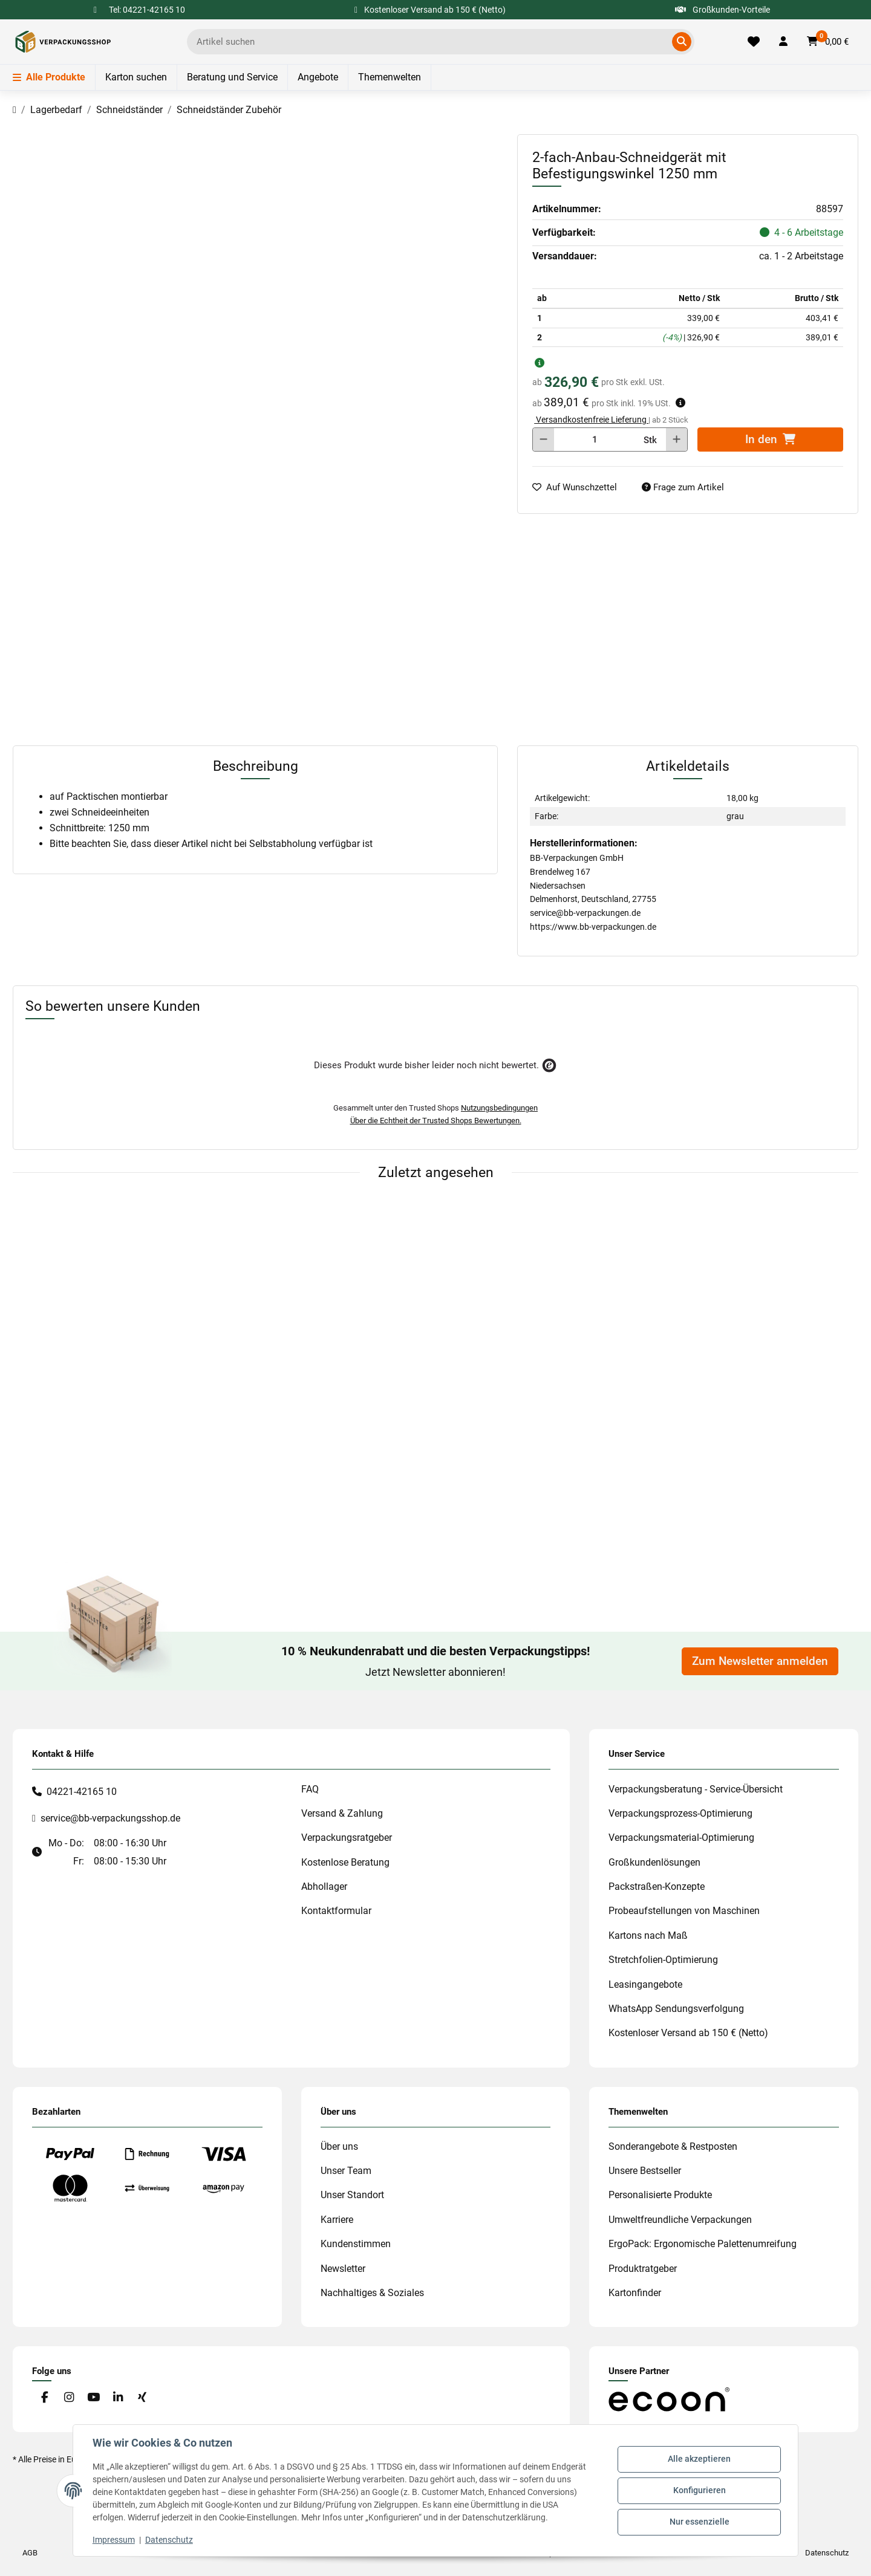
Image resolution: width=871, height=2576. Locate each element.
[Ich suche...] (432, 41)
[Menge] (594, 439)
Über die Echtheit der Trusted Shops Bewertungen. (435, 1120)
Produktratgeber (642, 2268)
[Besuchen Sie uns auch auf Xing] (142, 2397)
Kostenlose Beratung (345, 1862)
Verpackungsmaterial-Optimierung (681, 1837)
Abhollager (324, 1886)
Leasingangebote (645, 1984)
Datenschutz (169, 2540)
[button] (783, 41)
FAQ (310, 1789)
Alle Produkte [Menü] (49, 77)
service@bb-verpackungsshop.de (110, 1818)
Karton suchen (136, 77)
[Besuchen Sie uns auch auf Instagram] (68, 2397)
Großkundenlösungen (654, 1862)
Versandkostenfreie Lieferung (591, 419)
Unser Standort (352, 2195)
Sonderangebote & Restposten (672, 2146)
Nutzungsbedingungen (499, 1107)
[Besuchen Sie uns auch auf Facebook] (44, 2397)
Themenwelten (389, 77)
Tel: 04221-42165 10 (147, 10)
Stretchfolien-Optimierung (663, 1959)
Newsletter (343, 2268)
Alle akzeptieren (699, 2459)
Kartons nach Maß (648, 1935)
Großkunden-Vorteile (722, 10)
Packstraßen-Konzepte (656, 1886)
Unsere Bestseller (644, 2170)
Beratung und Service (232, 77)
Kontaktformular (336, 1910)
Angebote (318, 77)
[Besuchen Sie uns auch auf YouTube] (93, 2397)
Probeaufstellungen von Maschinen (684, 1910)
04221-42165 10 (82, 1791)
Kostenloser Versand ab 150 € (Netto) (688, 2033)
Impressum (114, 2540)
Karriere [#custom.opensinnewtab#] (337, 2219)
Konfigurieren (699, 2490)
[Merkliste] (753, 41)
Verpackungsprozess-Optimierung (680, 1813)
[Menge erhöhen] (676, 439)
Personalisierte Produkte (660, 2195)
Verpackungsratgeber (346, 1837)
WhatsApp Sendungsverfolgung (676, 2008)
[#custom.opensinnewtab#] (668, 2398)
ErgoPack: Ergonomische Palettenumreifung (702, 2244)
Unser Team (346, 2170)
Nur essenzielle (699, 2521)
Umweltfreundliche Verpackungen (680, 2219)
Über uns (339, 2146)
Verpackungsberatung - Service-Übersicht (695, 1789)
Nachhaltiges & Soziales (372, 2293)
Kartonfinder (634, 2293)
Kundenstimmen (356, 2244)
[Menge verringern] (543, 439)
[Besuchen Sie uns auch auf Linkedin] (117, 2397)
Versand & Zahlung (342, 1813)
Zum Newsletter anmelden (760, 1661)
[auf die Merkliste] (579, 487)
